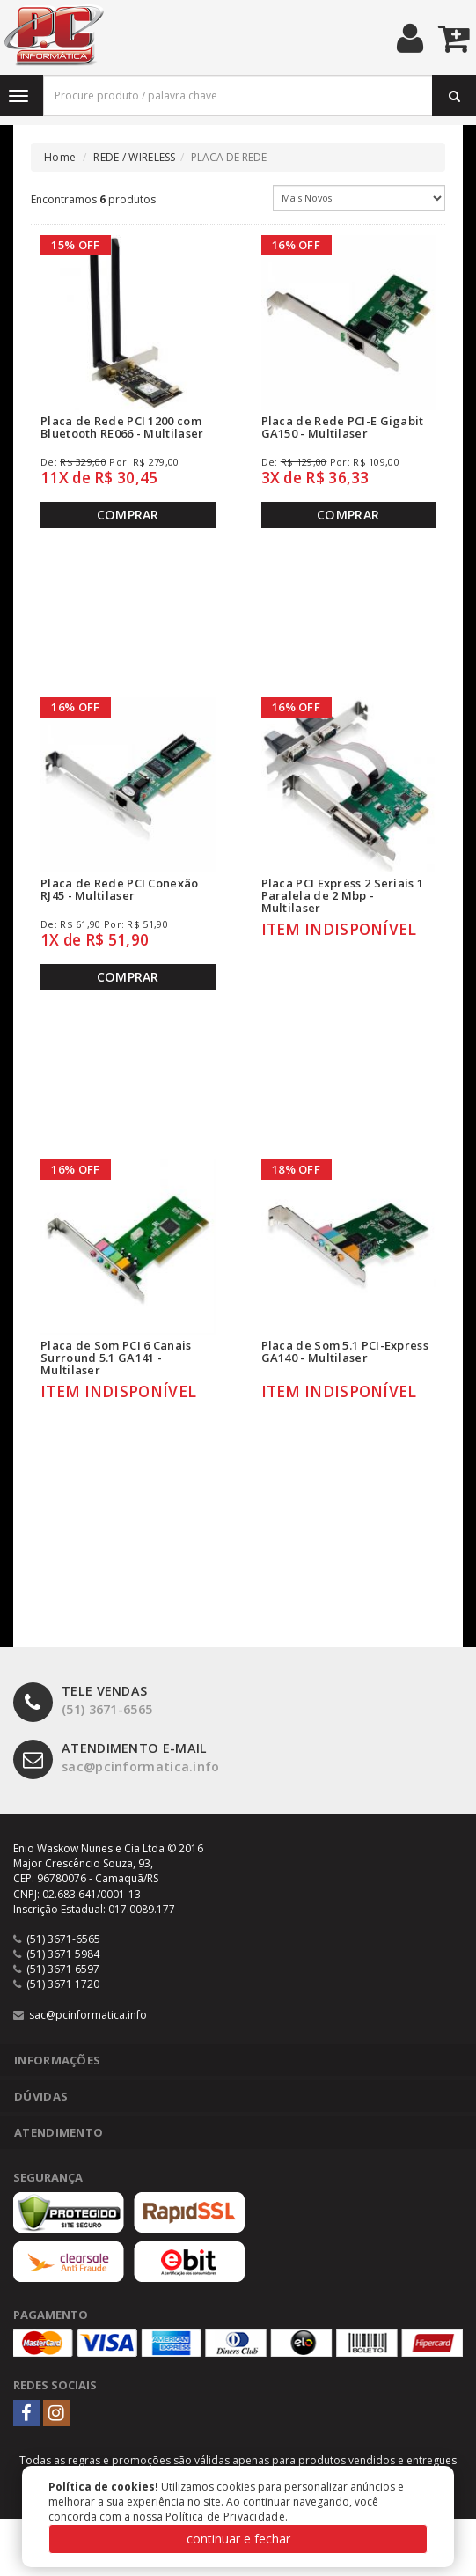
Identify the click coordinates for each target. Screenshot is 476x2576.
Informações (57, 2060)
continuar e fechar (238, 2538)
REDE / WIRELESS (134, 157)
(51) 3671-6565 (82, 1700)
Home (60, 157)
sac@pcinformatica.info (116, 1758)
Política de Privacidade (225, 2516)
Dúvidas (41, 2096)
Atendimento (58, 2132)
